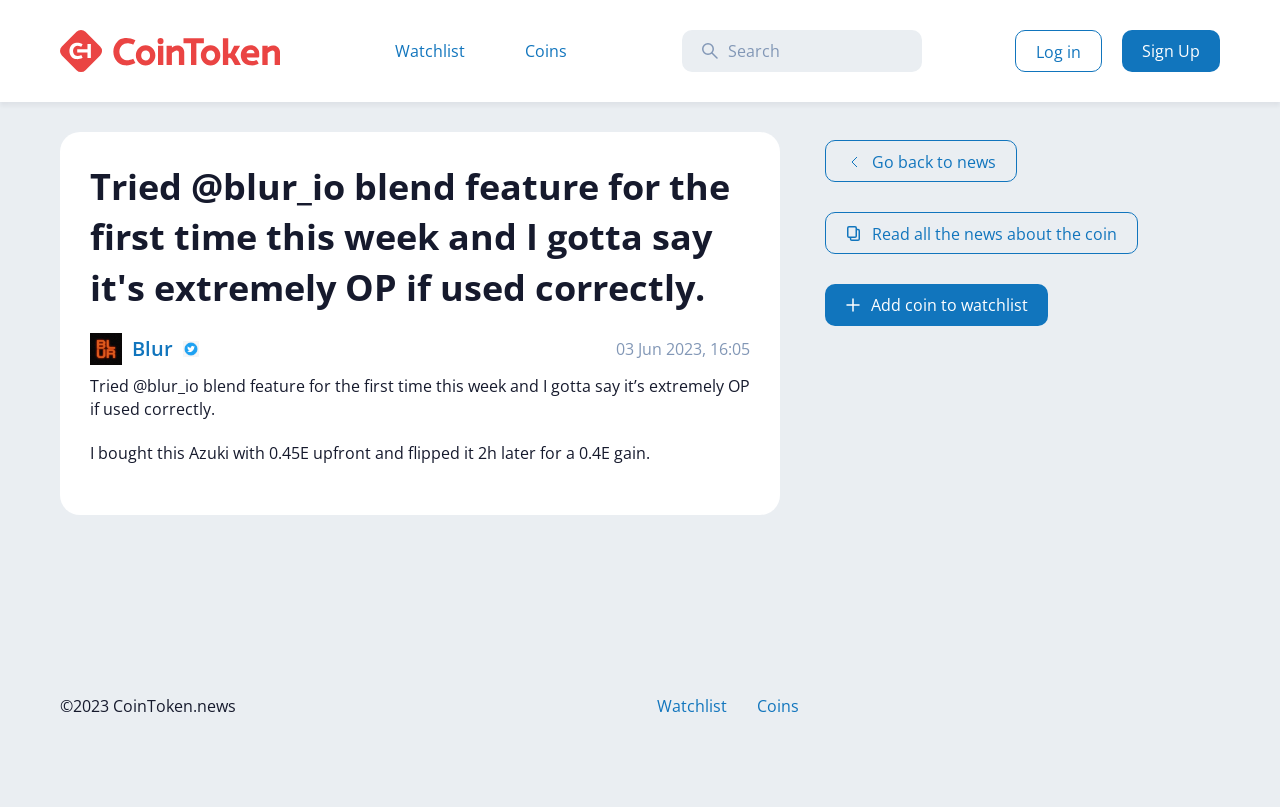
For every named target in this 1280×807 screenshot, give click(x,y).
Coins (546, 51)
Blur (152, 348)
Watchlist (430, 51)
